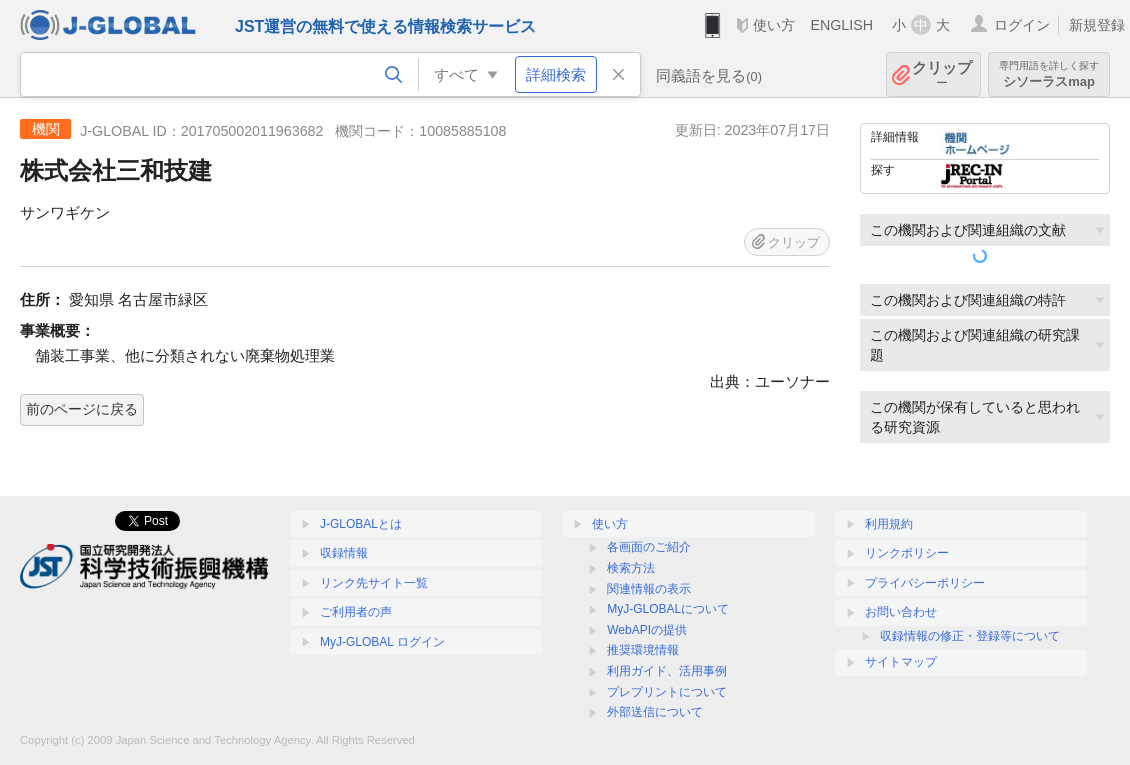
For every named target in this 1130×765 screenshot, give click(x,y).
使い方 (774, 25)
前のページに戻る (82, 409)
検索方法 (631, 568)
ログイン (1022, 25)
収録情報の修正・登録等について (970, 636)
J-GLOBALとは (361, 524)
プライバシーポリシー (925, 583)
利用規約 (889, 524)
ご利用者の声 (356, 612)
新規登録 (1097, 25)
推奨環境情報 (643, 650)
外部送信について (655, 712)
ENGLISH (841, 25)
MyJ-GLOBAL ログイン (382, 642)
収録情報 (344, 553)
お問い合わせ (901, 612)
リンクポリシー (907, 553)
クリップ (942, 74)
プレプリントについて (667, 692)
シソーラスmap (1049, 74)
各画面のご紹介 (649, 547)
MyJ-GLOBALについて (668, 609)
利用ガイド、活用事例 (667, 671)
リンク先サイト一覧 (374, 583)
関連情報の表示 (649, 589)
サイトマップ (901, 662)
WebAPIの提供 (647, 630)
